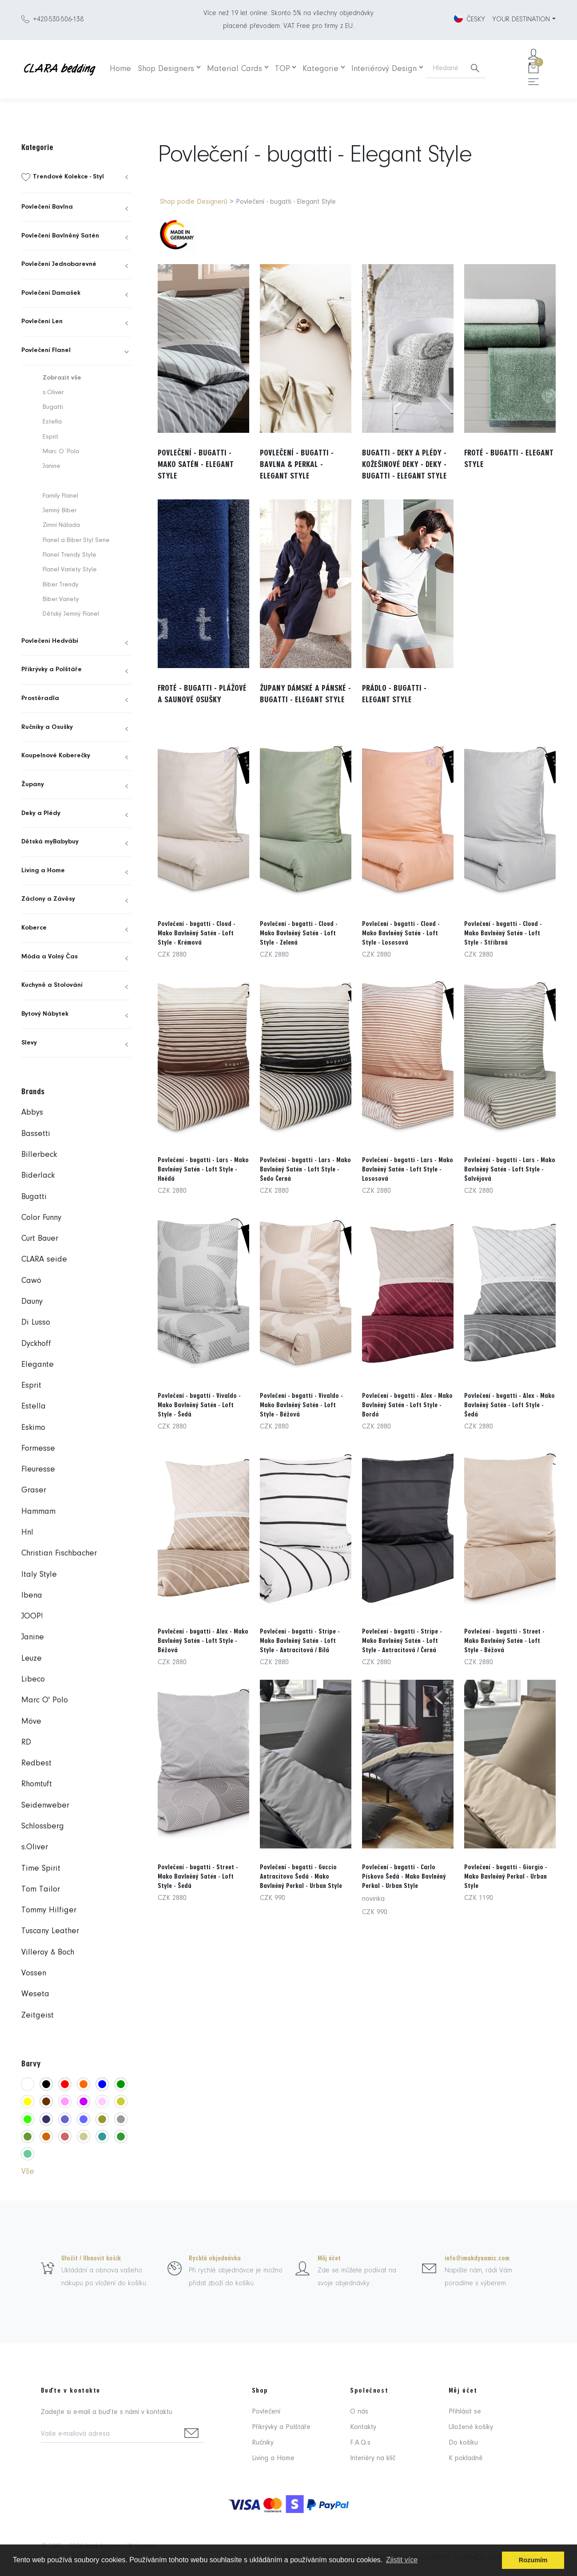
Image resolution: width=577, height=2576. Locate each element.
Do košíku (463, 2442)
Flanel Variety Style (70, 569)
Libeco (33, 1679)
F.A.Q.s (360, 2442)
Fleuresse (38, 1469)
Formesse (38, 1448)
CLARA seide (44, 1259)
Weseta (35, 1994)
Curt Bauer (39, 1239)
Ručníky (263, 2442)
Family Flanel (60, 496)
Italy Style (39, 1575)
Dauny (32, 1302)
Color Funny (41, 1218)
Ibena (31, 1595)
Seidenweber (45, 1805)
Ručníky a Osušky (47, 727)
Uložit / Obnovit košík (91, 2258)
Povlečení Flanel (46, 350)
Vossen (33, 1973)
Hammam (38, 1512)
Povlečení (266, 2411)
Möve (31, 1721)
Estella (52, 422)
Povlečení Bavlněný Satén (60, 236)
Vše (27, 2172)
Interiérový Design (384, 69)
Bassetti (35, 1134)
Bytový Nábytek (44, 1014)
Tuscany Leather (50, 1931)
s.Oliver (53, 392)
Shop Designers (166, 69)
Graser (33, 1490)
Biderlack (38, 1175)
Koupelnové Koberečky (55, 755)
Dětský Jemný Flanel (71, 614)
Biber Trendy (61, 585)
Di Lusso (35, 1322)
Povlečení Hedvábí (49, 641)
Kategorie (320, 69)
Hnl (27, 1532)
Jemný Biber (59, 510)
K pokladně (466, 2458)
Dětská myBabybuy (50, 842)
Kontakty (363, 2427)
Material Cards (234, 69)
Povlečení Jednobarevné (58, 264)
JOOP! (32, 1616)
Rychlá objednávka (215, 2258)
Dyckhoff (36, 1344)
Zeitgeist (37, 2015)
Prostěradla (40, 698)
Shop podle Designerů (193, 202)
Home (120, 69)
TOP (282, 69)
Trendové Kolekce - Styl (68, 177)
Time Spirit (40, 1868)
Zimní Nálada (61, 525)
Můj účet (329, 2258)
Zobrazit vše (62, 378)
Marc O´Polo (61, 451)
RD (26, 1742)
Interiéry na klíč (372, 2458)
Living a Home (43, 870)
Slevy (29, 1043)
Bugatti (53, 407)
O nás (359, 2411)
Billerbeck (39, 1155)
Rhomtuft (36, 1784)
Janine (51, 466)
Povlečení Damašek (50, 293)
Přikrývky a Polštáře (51, 669)
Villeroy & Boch (47, 1952)
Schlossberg (42, 1826)
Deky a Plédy (40, 813)
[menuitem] (76, 177)
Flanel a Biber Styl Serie (76, 540)
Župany (32, 784)
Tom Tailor (40, 1889)
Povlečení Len (42, 321)
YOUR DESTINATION (521, 19)
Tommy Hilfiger (48, 1910)
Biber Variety (61, 599)
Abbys (32, 1112)
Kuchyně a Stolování (52, 985)
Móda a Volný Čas (49, 957)
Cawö (31, 1281)
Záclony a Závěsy (48, 899)
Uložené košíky (471, 2427)
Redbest (36, 1763)
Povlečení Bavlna (47, 207)
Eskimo (33, 1428)
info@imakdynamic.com (477, 2258)
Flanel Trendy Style (69, 555)
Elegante (37, 1365)
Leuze (31, 1658)
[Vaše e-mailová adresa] (110, 2434)
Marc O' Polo (44, 1700)
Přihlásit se (465, 2411)
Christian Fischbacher (59, 1553)
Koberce (34, 928)
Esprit (50, 437)
